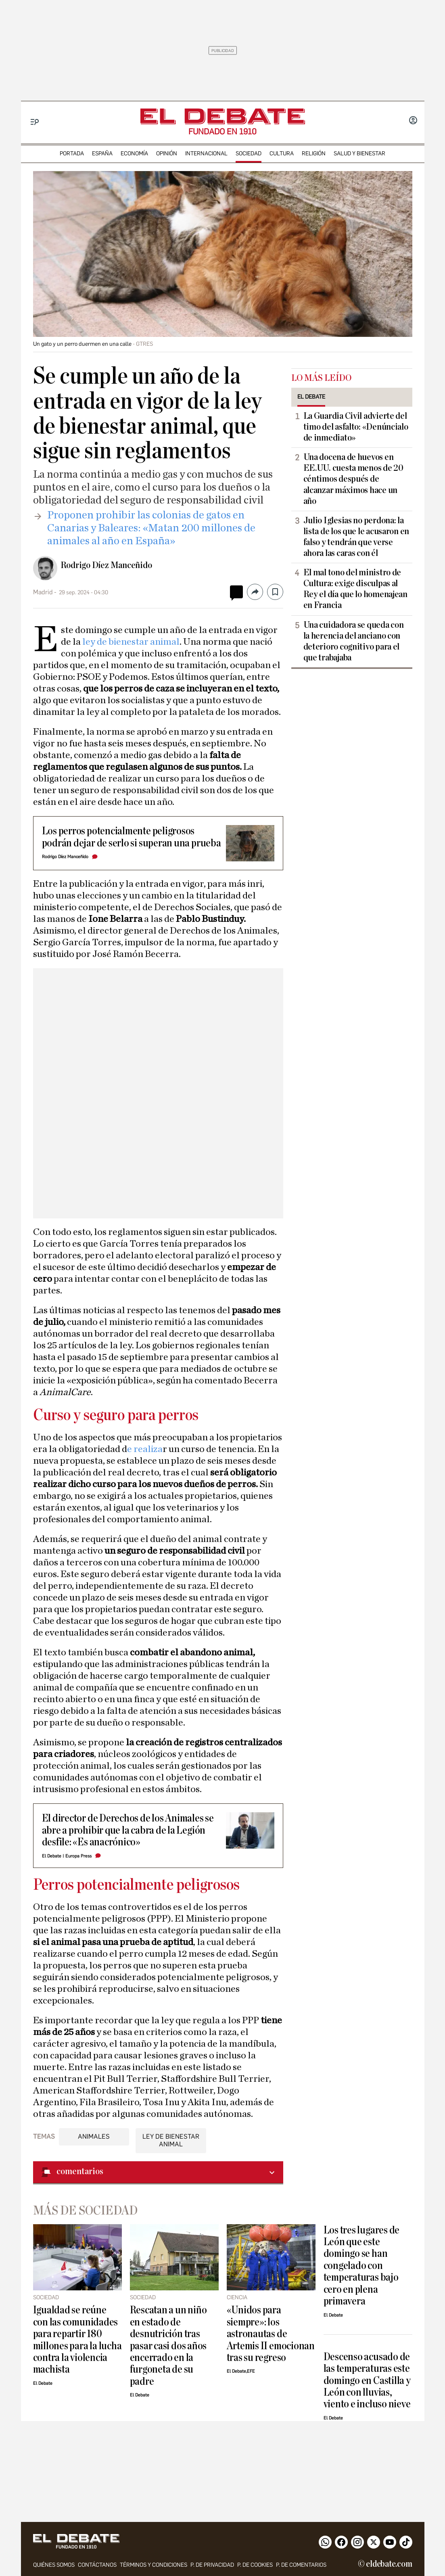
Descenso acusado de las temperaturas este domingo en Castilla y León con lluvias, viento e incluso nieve (367, 2380)
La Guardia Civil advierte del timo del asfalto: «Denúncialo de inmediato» (355, 427)
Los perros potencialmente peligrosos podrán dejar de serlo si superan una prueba (131, 836)
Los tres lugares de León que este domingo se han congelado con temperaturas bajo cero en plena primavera (362, 2266)
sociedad (248, 153)
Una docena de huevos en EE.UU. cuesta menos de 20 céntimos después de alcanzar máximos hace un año (353, 479)
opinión (166, 153)
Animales (94, 2136)
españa (102, 153)
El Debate (51, 1856)
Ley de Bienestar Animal (170, 2140)
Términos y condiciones (153, 2564)
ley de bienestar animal (130, 642)
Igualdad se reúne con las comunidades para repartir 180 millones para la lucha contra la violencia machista (77, 2339)
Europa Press (78, 1856)
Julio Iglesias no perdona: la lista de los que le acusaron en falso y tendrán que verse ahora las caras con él (356, 537)
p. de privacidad (212, 2564)
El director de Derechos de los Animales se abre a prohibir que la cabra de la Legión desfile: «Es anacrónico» (128, 1830)
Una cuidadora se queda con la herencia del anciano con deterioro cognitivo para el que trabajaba (353, 641)
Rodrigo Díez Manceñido (106, 565)
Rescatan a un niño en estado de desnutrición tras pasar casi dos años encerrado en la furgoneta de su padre (168, 2345)
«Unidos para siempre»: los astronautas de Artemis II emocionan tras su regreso (271, 2333)
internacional (206, 153)
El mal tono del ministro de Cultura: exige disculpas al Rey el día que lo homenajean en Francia (355, 589)
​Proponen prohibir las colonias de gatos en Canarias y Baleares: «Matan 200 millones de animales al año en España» (151, 528)
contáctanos (97, 2564)
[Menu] (35, 122)
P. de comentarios (301, 2564)
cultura (282, 153)
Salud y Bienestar (359, 153)
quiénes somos (54, 2564)
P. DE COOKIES (255, 2564)
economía (134, 153)
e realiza (145, 1449)
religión (314, 153)
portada (72, 153)
